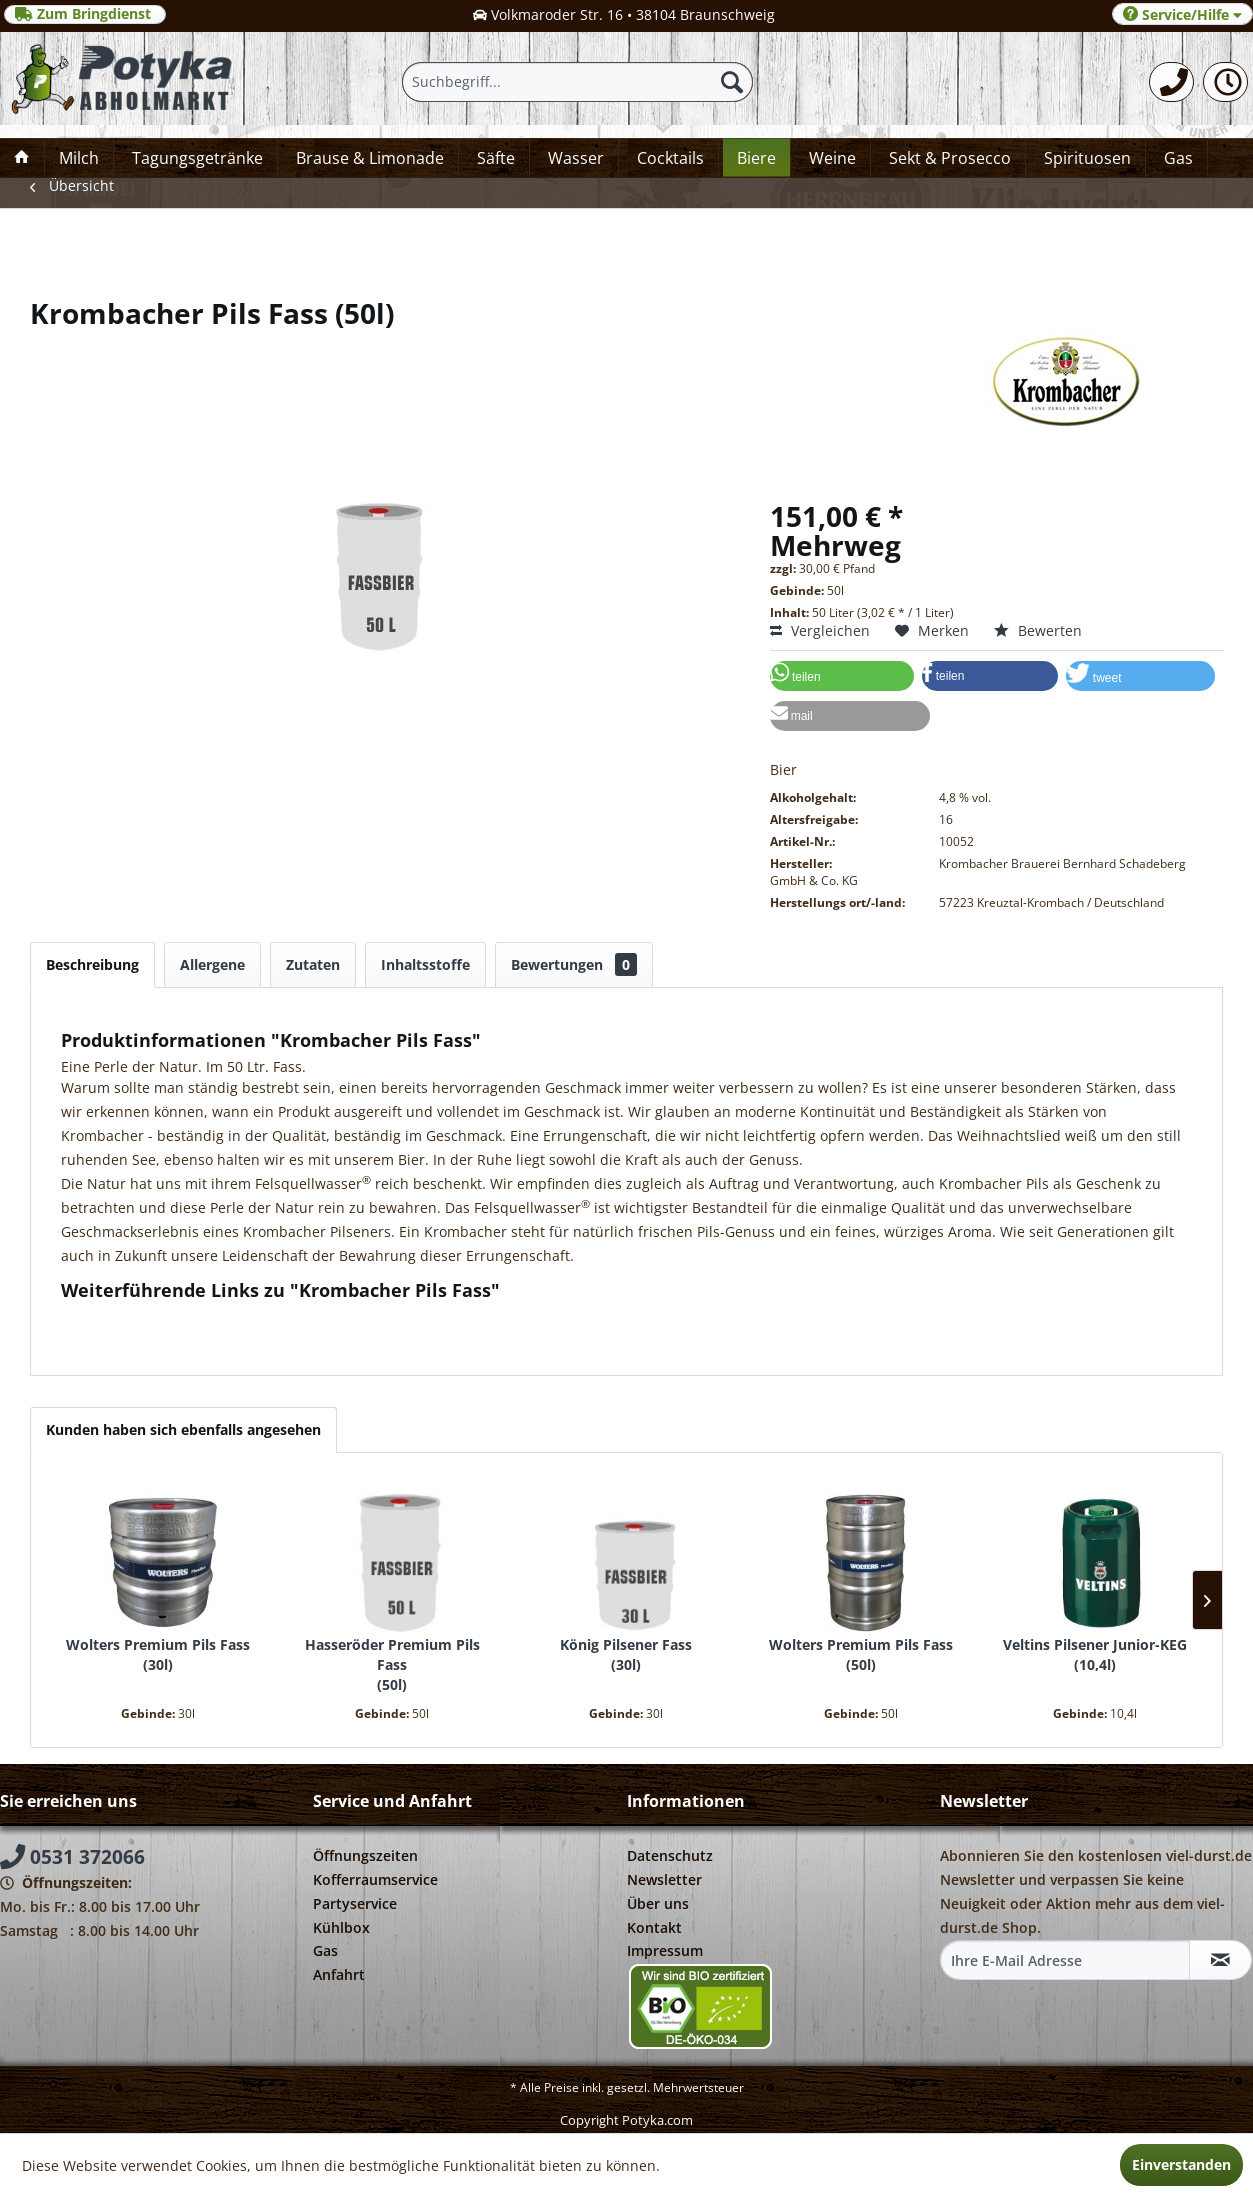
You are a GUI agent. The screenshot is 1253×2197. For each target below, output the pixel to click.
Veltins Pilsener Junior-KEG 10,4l (1095, 1654)
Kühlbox (341, 1927)
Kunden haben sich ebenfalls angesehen (183, 1429)
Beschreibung (92, 964)
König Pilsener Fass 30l (626, 1654)
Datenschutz (670, 1855)
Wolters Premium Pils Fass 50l (861, 1654)
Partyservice (355, 1903)
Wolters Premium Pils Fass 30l (158, 1654)
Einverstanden (1181, 2164)
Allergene (212, 964)
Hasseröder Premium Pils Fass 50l (392, 1664)
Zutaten (313, 964)
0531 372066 (72, 1857)
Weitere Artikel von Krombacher (177, 1335)
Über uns (658, 1903)
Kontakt (654, 1927)
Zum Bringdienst (85, 14)
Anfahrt (339, 1974)
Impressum (665, 1950)
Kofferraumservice (375, 1879)
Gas (325, 1950)
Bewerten (1038, 630)
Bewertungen (574, 964)
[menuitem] (1171, 82)
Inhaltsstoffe (425, 964)
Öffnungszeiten (365, 1855)
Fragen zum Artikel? (136, 1316)
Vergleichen (820, 630)
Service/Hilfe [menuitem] (1182, 14)
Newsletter (664, 1879)
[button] (842, 676)
